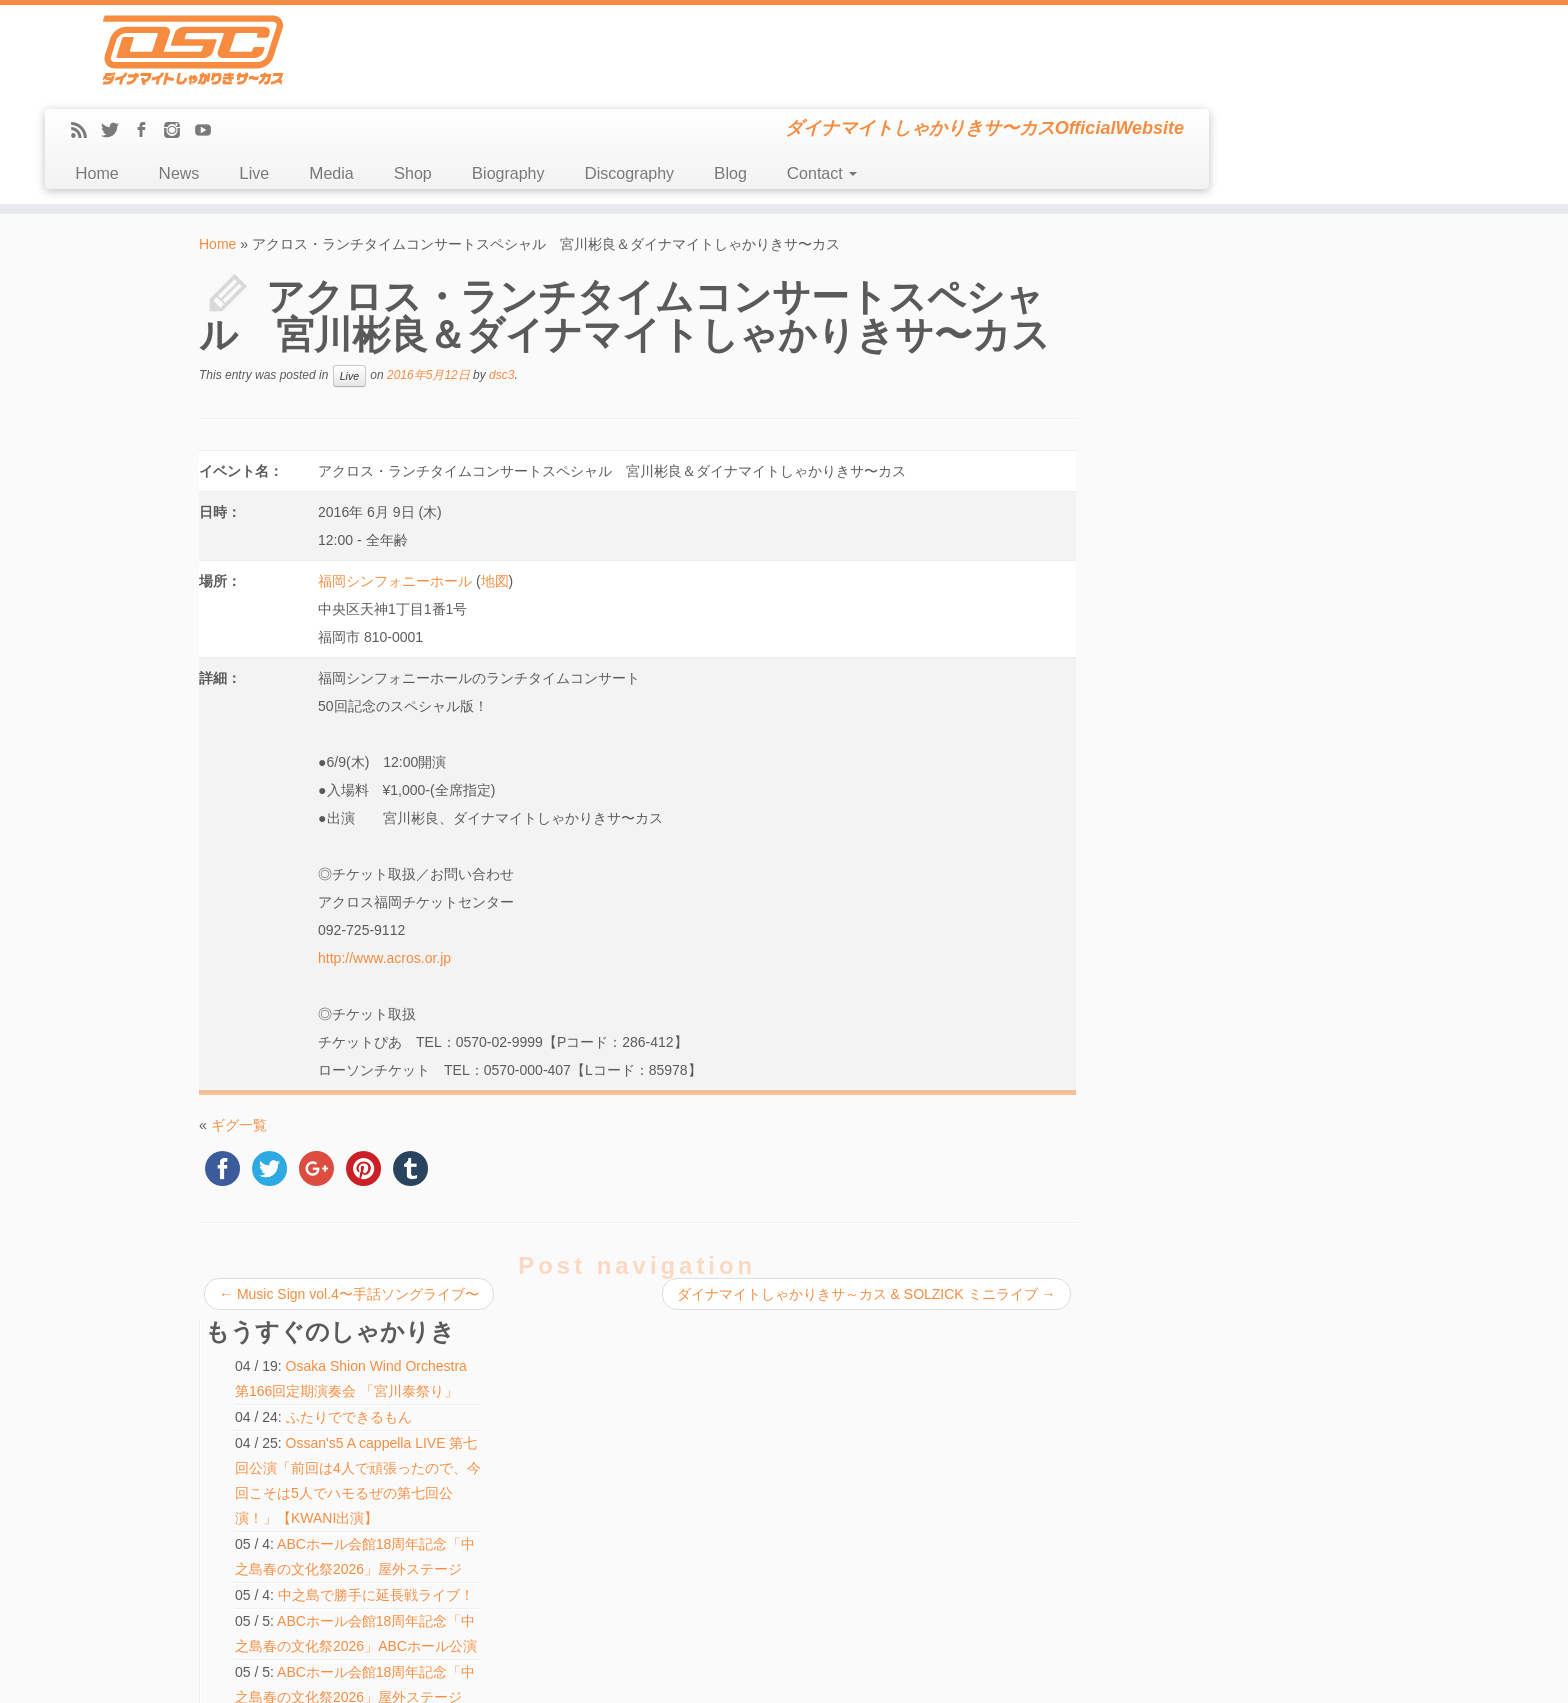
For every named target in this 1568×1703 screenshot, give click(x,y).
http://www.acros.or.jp (383, 868)
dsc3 (501, 285)
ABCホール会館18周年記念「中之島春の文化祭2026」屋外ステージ (1248, 454)
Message (236, 1549)
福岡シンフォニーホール (394, 491)
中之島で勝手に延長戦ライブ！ (1242, 803)
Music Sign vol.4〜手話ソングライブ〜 (349, 1204)
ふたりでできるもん (1249, 302)
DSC (733, 1673)
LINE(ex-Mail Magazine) (273, 1527)
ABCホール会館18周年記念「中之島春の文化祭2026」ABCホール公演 (1249, 581)
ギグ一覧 (239, 1035)
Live (616, 83)
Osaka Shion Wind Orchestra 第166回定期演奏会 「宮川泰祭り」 (1244, 251)
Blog (1092, 83)
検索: (615, 1558)
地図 (494, 491)
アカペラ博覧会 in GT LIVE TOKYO (700, 1398)
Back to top (1341, 1673)
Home (458, 83)
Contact (1184, 83)
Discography (991, 83)
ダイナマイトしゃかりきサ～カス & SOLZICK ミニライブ (859, 1204)
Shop (775, 83)
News (540, 83)
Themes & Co (851, 1673)
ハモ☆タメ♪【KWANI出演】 (1233, 957)
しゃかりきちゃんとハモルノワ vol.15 (706, 1375)
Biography (870, 83)
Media (693, 83)
